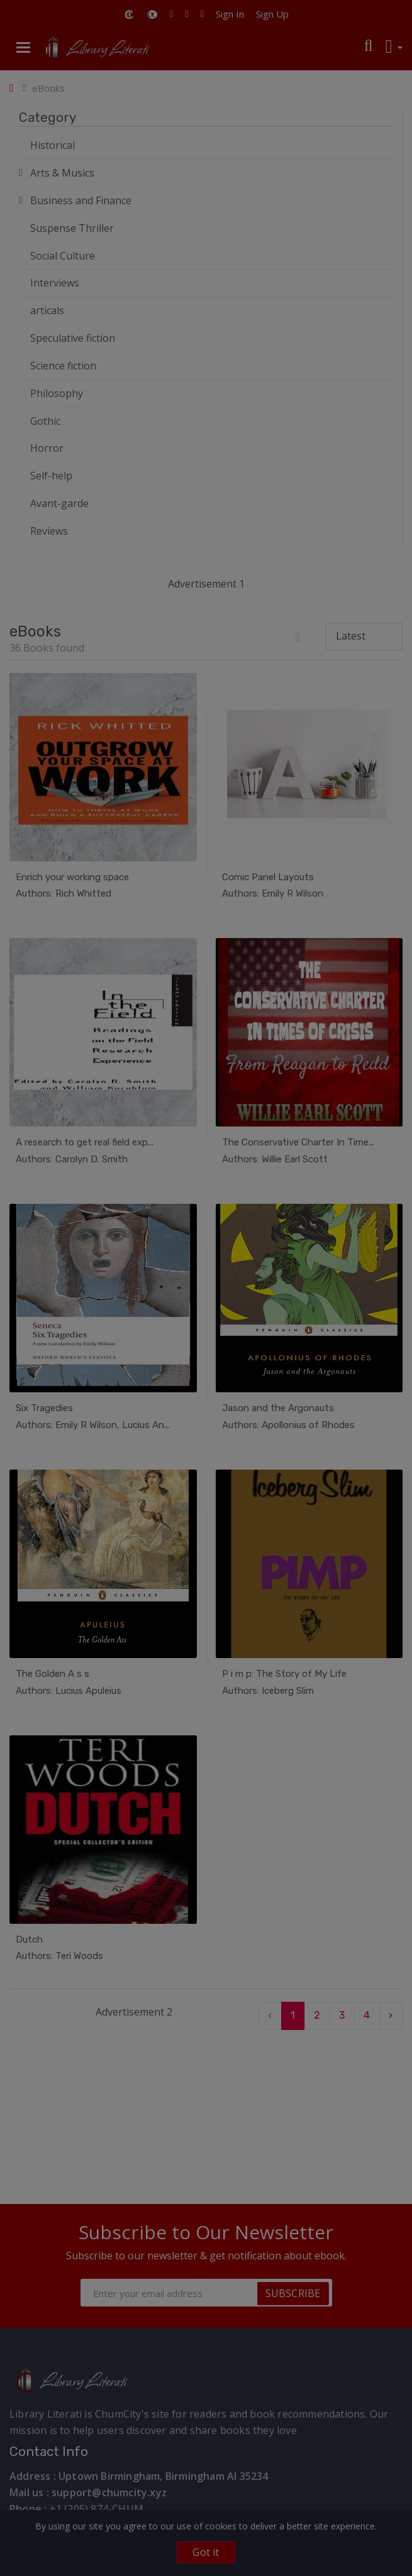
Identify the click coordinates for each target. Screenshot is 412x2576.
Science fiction (63, 366)
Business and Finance (80, 200)
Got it (205, 2552)
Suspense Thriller (72, 228)
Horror (47, 448)
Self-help (51, 476)
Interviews (54, 283)
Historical (52, 145)
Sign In (230, 14)
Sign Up (272, 14)
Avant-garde (59, 503)
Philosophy (56, 393)
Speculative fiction (72, 338)
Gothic (45, 421)
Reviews (49, 531)
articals (47, 310)
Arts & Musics (62, 173)
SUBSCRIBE (293, 2293)
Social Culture (62, 256)
